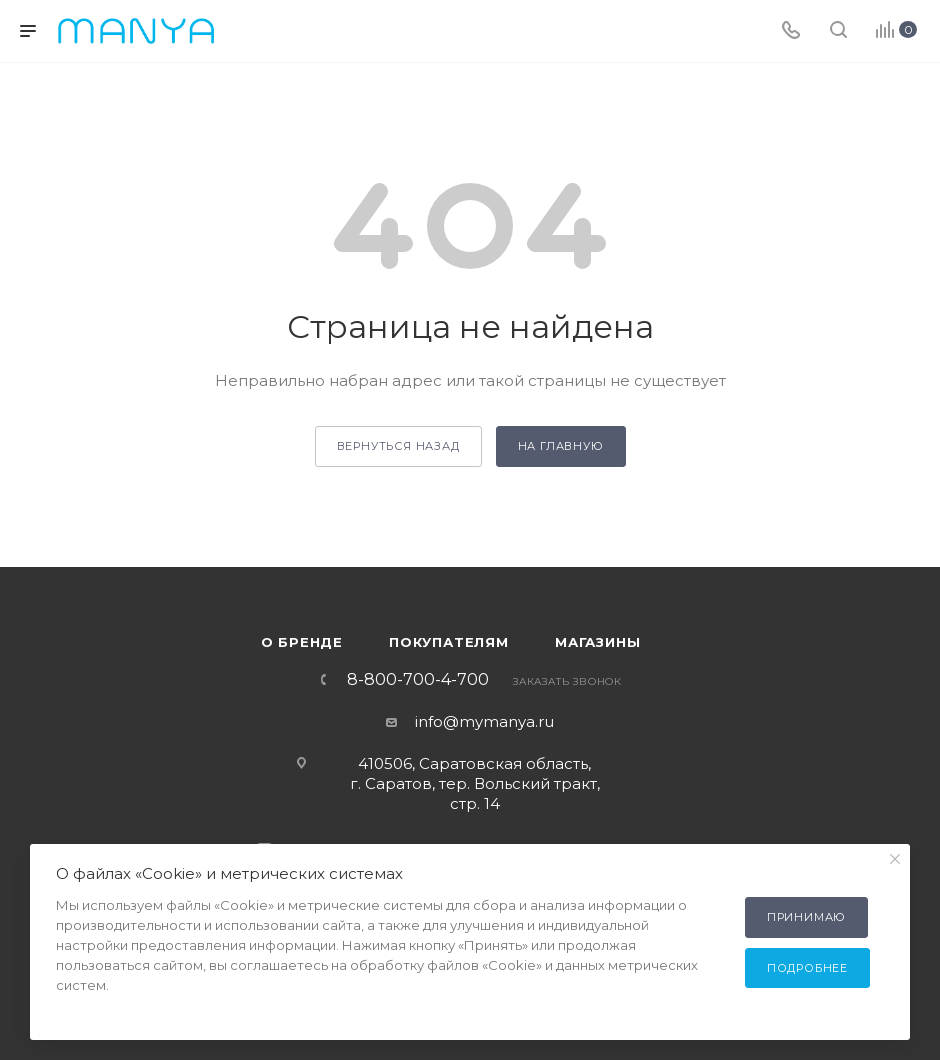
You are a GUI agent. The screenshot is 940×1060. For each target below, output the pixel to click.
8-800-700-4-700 (418, 680)
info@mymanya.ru (484, 721)
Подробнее (807, 968)
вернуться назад (398, 446)
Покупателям (449, 642)
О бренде (302, 642)
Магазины (597, 642)
